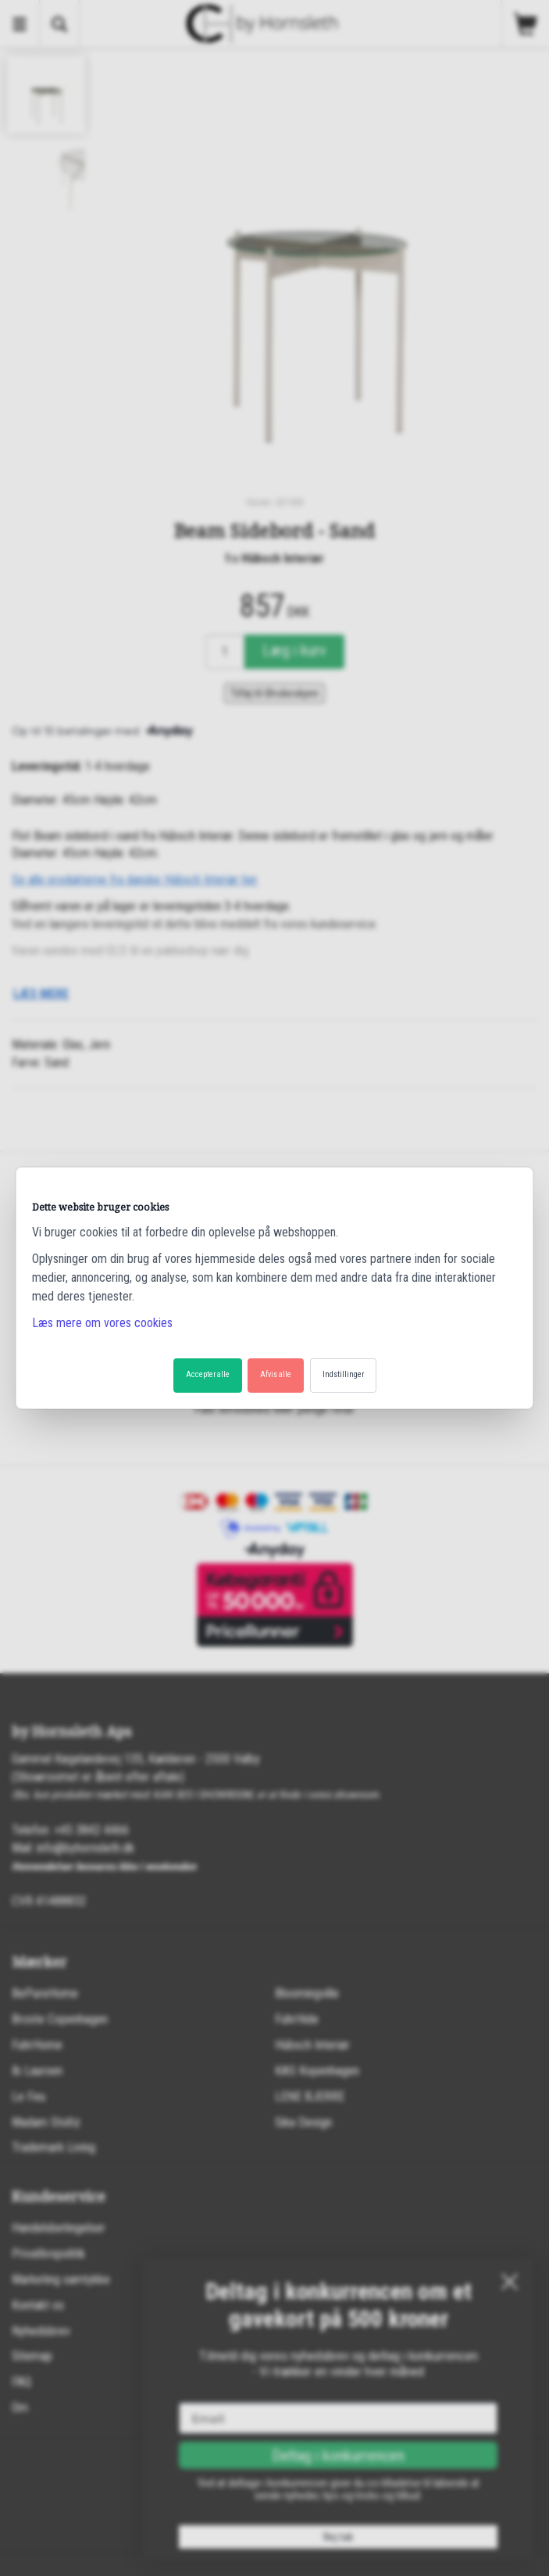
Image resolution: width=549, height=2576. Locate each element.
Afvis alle (275, 1374)
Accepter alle (208, 1374)
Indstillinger (343, 1374)
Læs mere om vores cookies (102, 1322)
